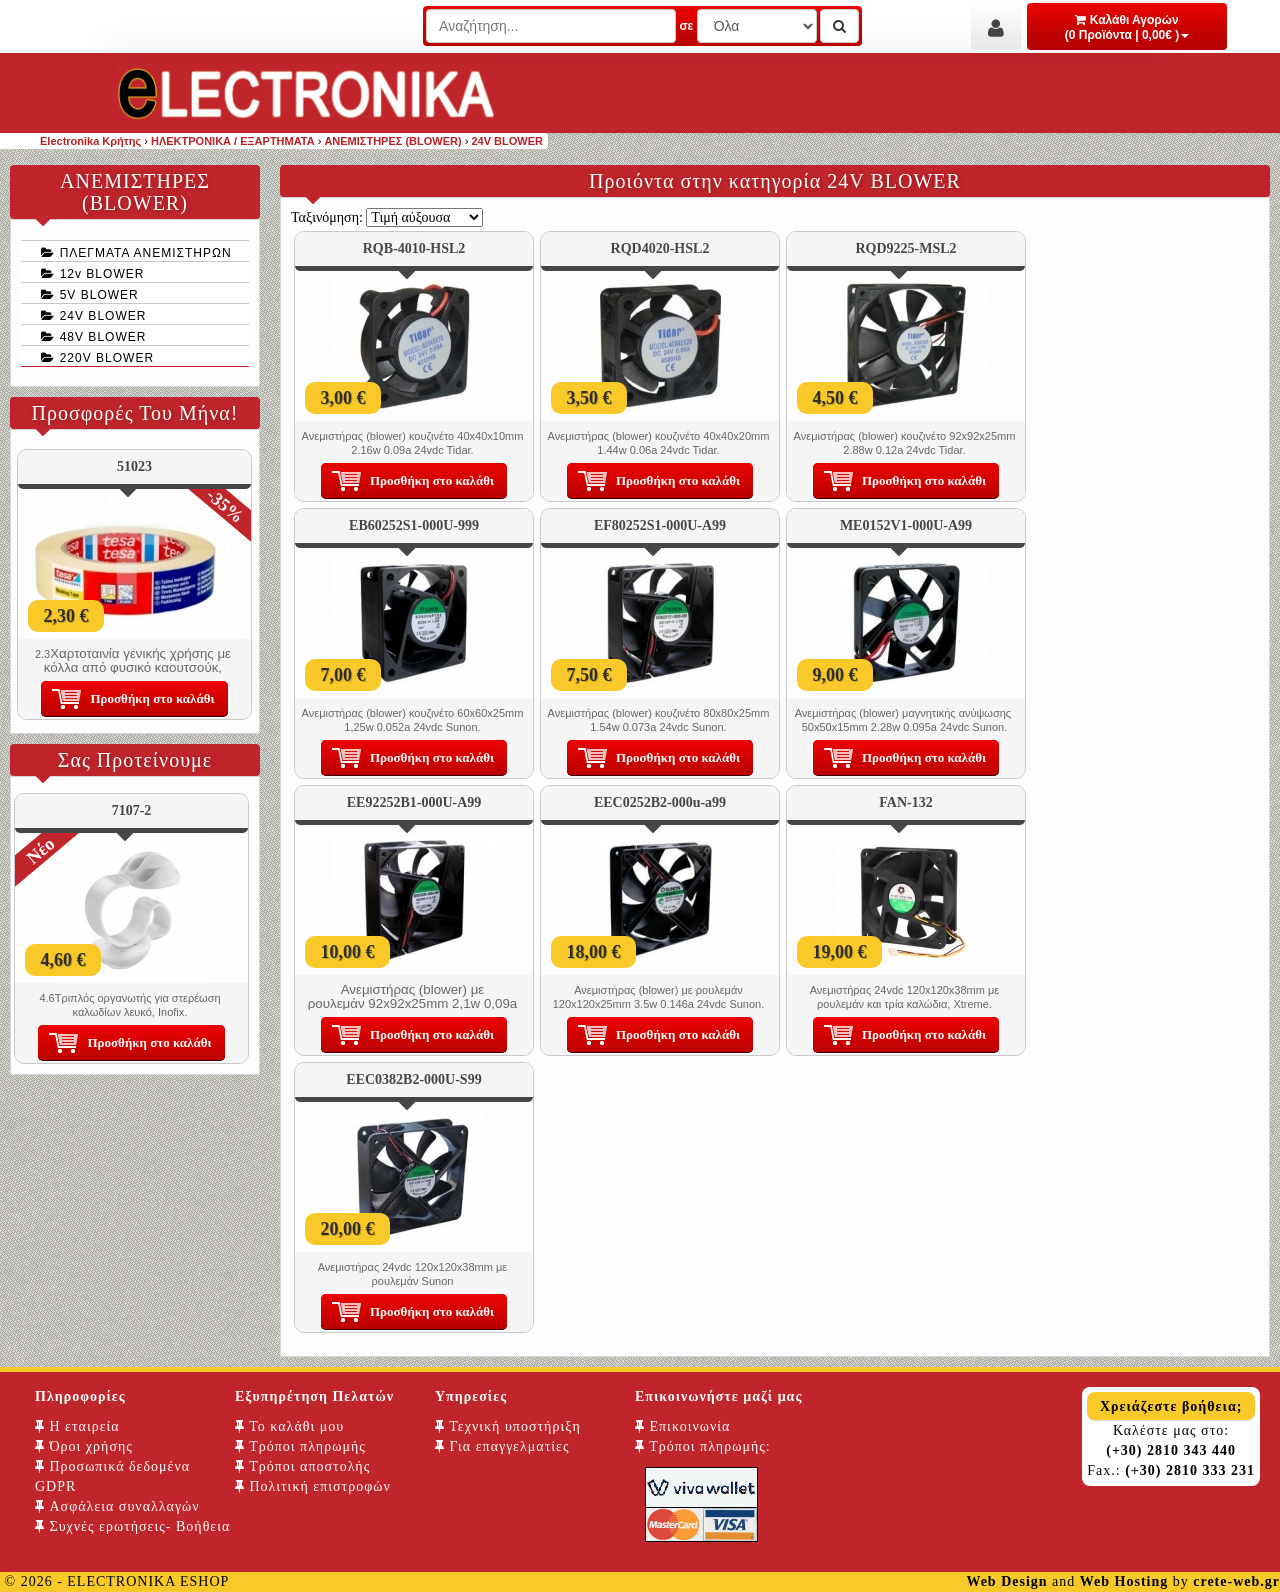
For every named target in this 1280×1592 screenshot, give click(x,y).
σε (686, 26)
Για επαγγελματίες (502, 1446)
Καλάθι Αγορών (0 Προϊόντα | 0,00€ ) (1127, 27)
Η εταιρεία (77, 1426)
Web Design (1006, 1581)
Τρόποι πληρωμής (300, 1446)
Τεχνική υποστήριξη (508, 1426)
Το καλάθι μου (289, 1426)
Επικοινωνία (682, 1426)
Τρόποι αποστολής (302, 1466)
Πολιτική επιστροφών (313, 1486)
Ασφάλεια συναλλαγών (117, 1506)
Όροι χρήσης (84, 1446)
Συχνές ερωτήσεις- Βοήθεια (132, 1526)
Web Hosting (1124, 1581)
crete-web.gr (1236, 1581)
